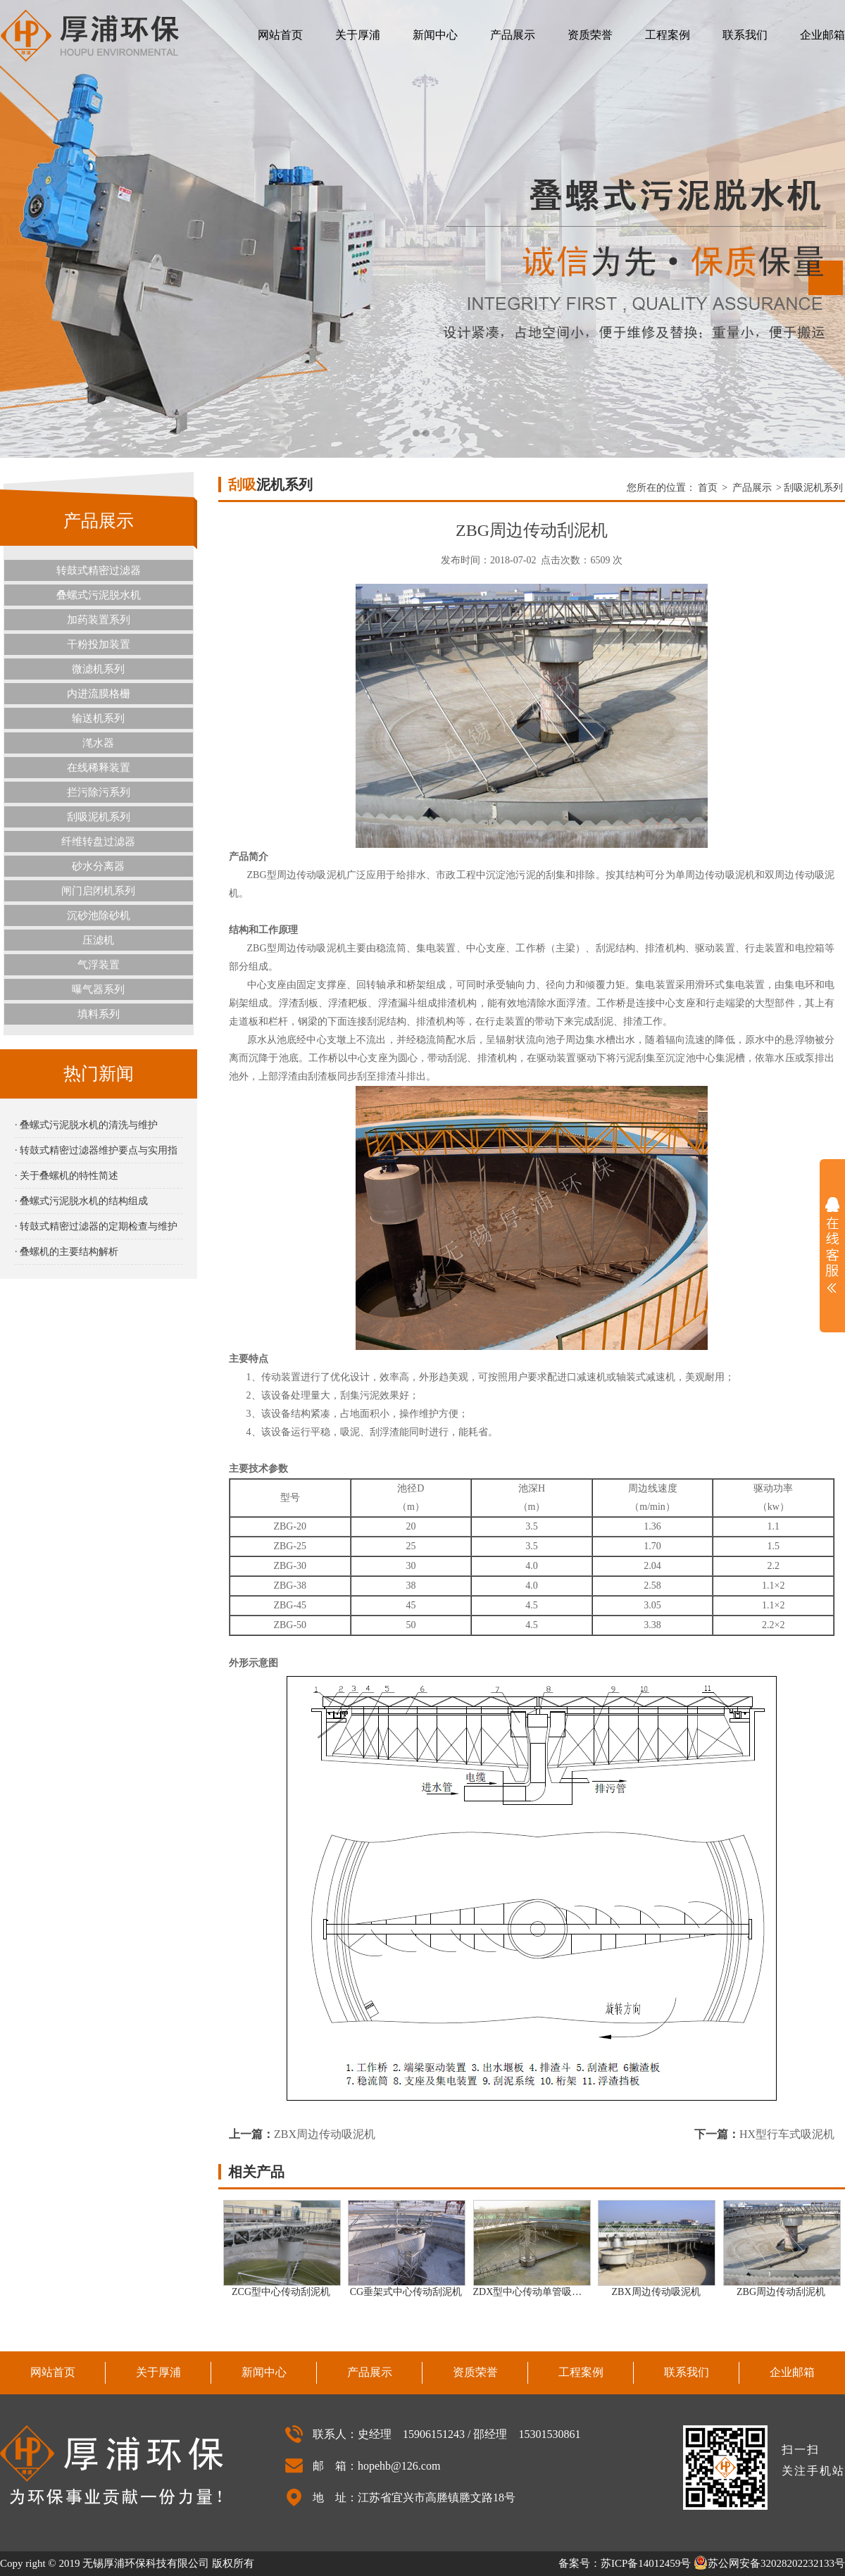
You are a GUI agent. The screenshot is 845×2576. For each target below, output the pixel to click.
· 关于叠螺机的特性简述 (66, 1175)
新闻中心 (435, 35)
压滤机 (98, 940)
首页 (708, 487)
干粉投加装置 (98, 644)
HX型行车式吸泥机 (786, 2134)
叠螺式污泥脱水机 (98, 595)
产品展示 (512, 35)
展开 (832, 1245)
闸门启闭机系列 (98, 890)
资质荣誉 (590, 35)
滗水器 (98, 743)
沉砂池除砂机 (98, 915)
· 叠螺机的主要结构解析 (66, 1251)
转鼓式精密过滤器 (98, 570)
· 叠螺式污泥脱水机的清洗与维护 (86, 1125)
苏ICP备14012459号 (646, 2563)
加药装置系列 (98, 619)
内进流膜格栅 (98, 693)
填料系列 (98, 1014)
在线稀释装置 (98, 767)
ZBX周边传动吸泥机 (324, 2134)
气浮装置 (98, 964)
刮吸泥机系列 (98, 817)
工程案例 (667, 35)
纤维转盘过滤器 (98, 841)
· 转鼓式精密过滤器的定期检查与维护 (96, 1226)
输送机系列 (98, 718)
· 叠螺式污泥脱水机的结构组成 (81, 1201)
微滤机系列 (98, 669)
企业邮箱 (822, 35)
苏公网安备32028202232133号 (769, 2563)
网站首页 (280, 35)
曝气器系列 (98, 989)
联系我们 (745, 35)
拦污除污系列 (98, 792)
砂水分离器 (98, 866)
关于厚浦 (357, 35)
